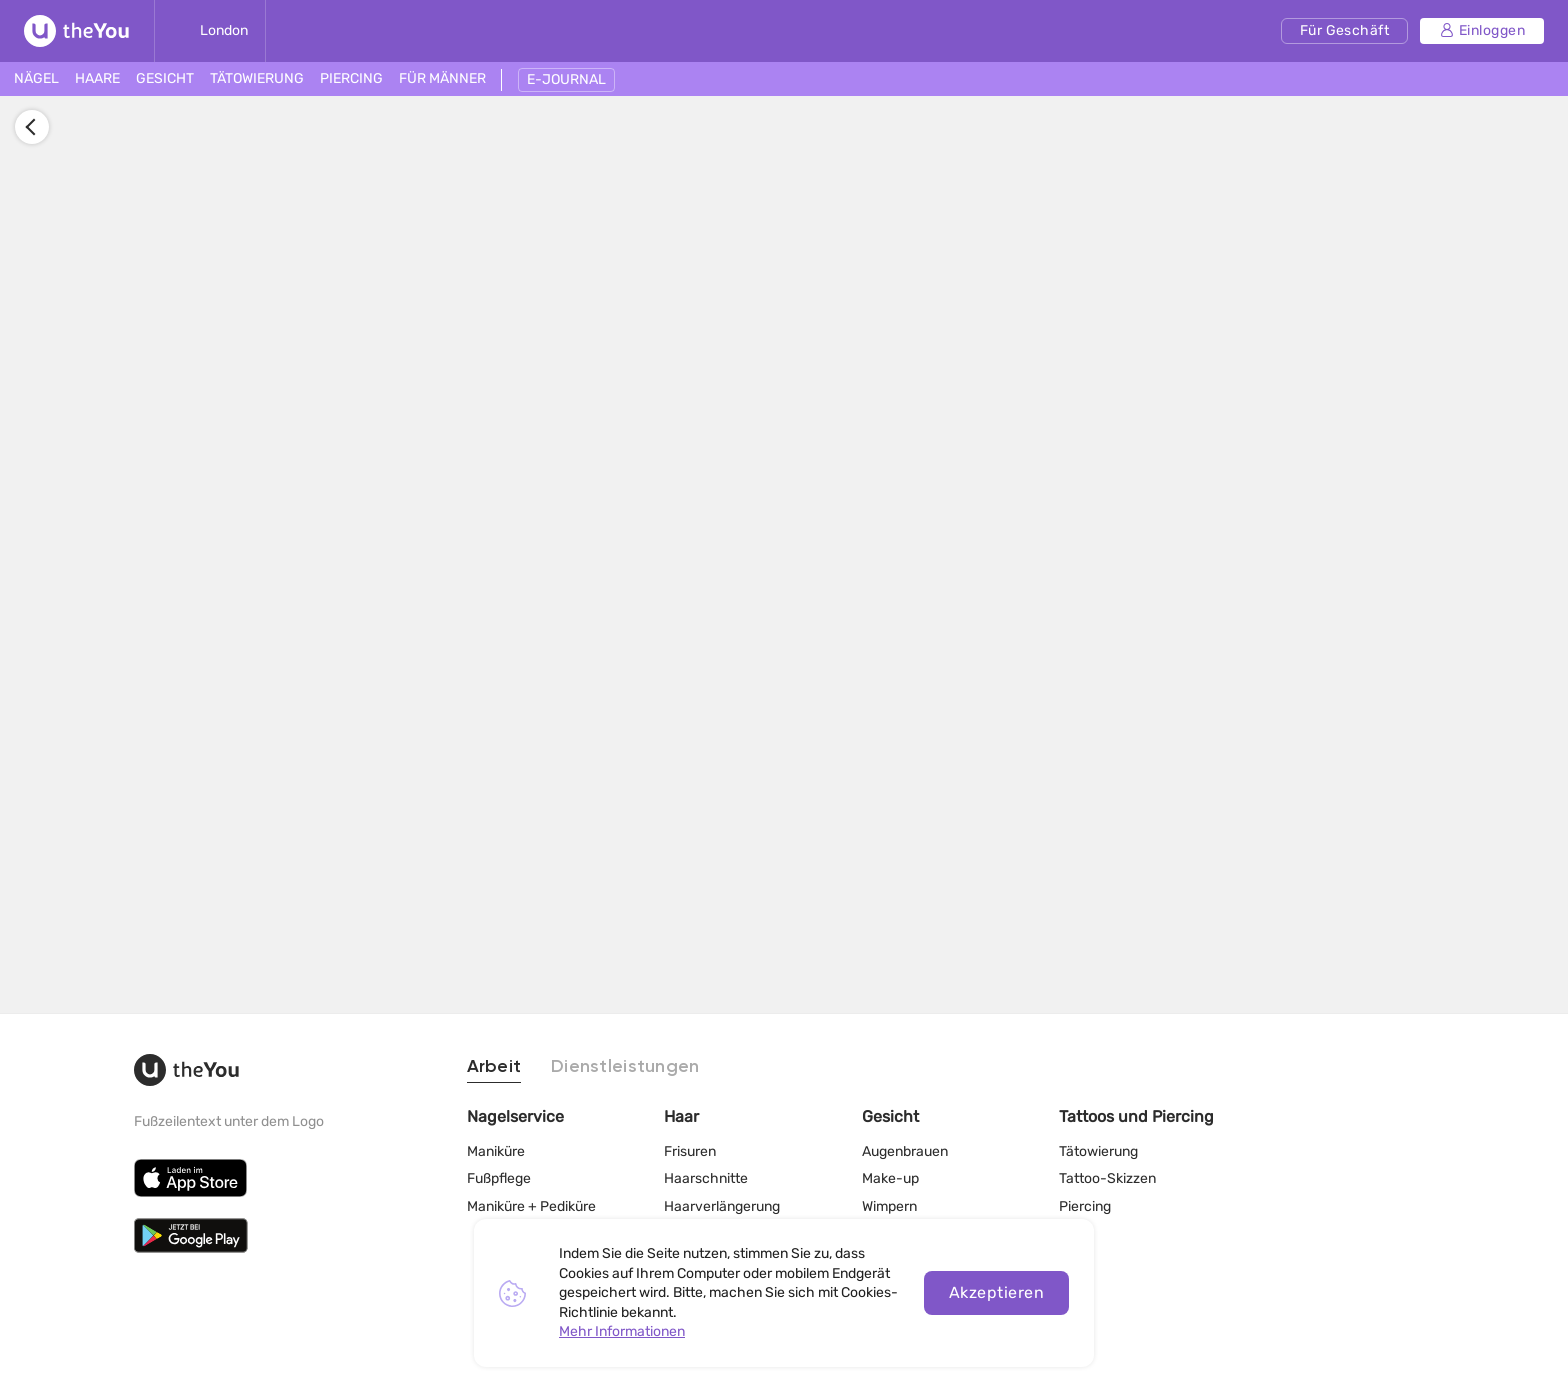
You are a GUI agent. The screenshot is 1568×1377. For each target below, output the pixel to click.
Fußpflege (499, 1174)
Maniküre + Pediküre (531, 1202)
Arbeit (494, 1063)
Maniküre (496, 1146)
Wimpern (889, 1202)
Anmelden (345, 537)
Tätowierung (1098, 1146)
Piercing (1085, 1202)
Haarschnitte (706, 1174)
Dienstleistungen (625, 1063)
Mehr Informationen (622, 1331)
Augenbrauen (905, 1146)
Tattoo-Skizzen (1107, 1174)
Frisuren (690, 1146)
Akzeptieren (996, 1292)
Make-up (890, 1174)
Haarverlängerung (722, 1202)
